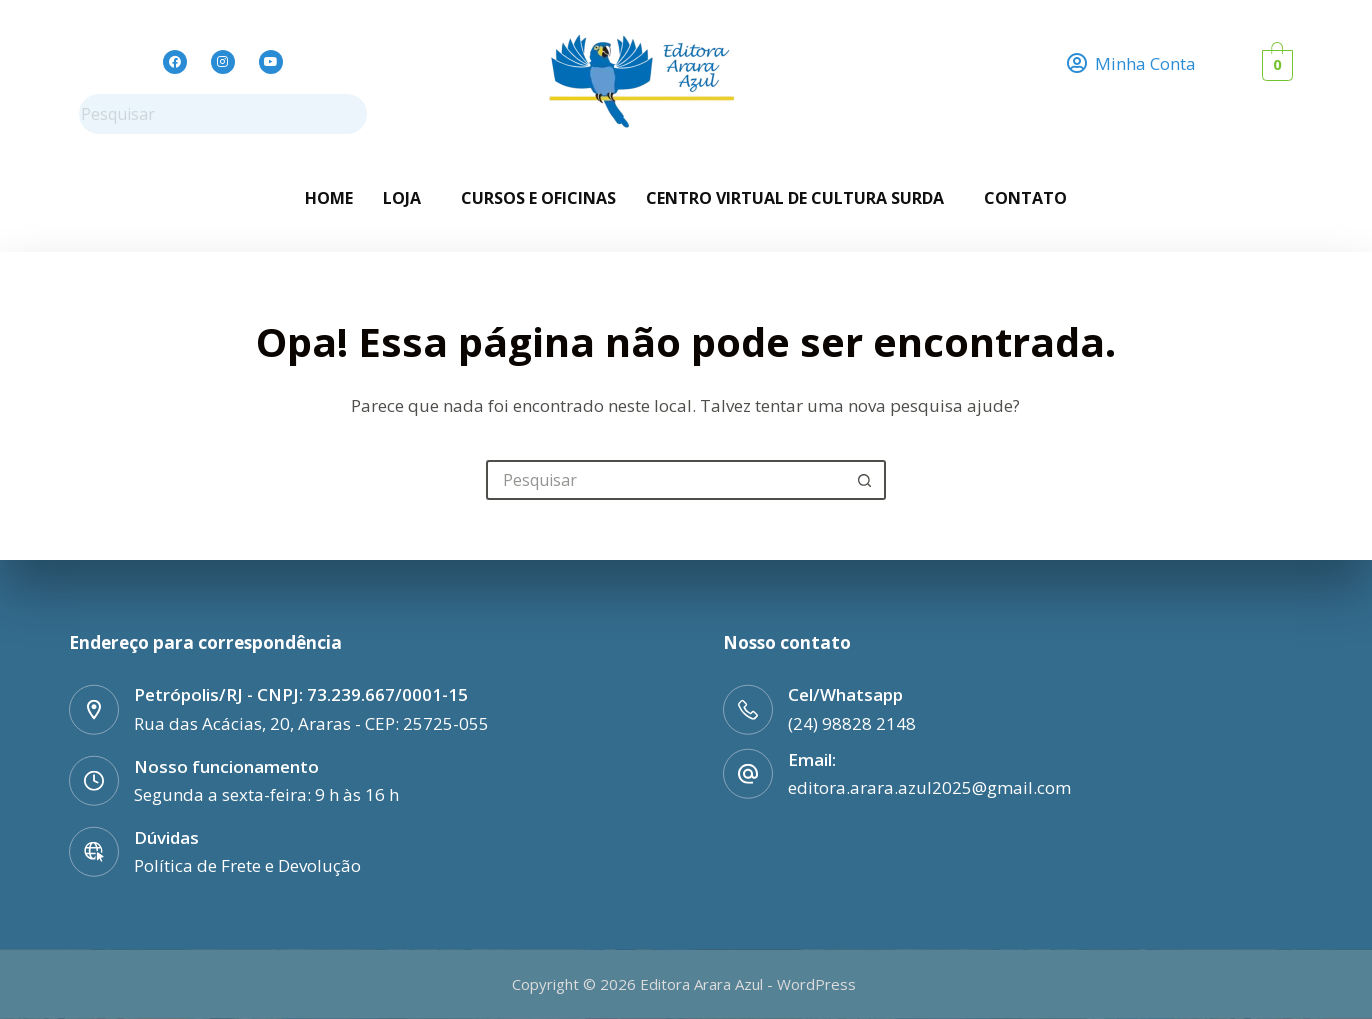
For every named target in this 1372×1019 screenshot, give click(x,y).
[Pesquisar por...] (666, 480)
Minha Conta (1145, 63)
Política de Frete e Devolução (247, 864)
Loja (402, 198)
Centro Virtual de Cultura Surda (795, 198)
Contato (1025, 198)
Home (329, 198)
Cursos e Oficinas (538, 198)
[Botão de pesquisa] (866, 480)
